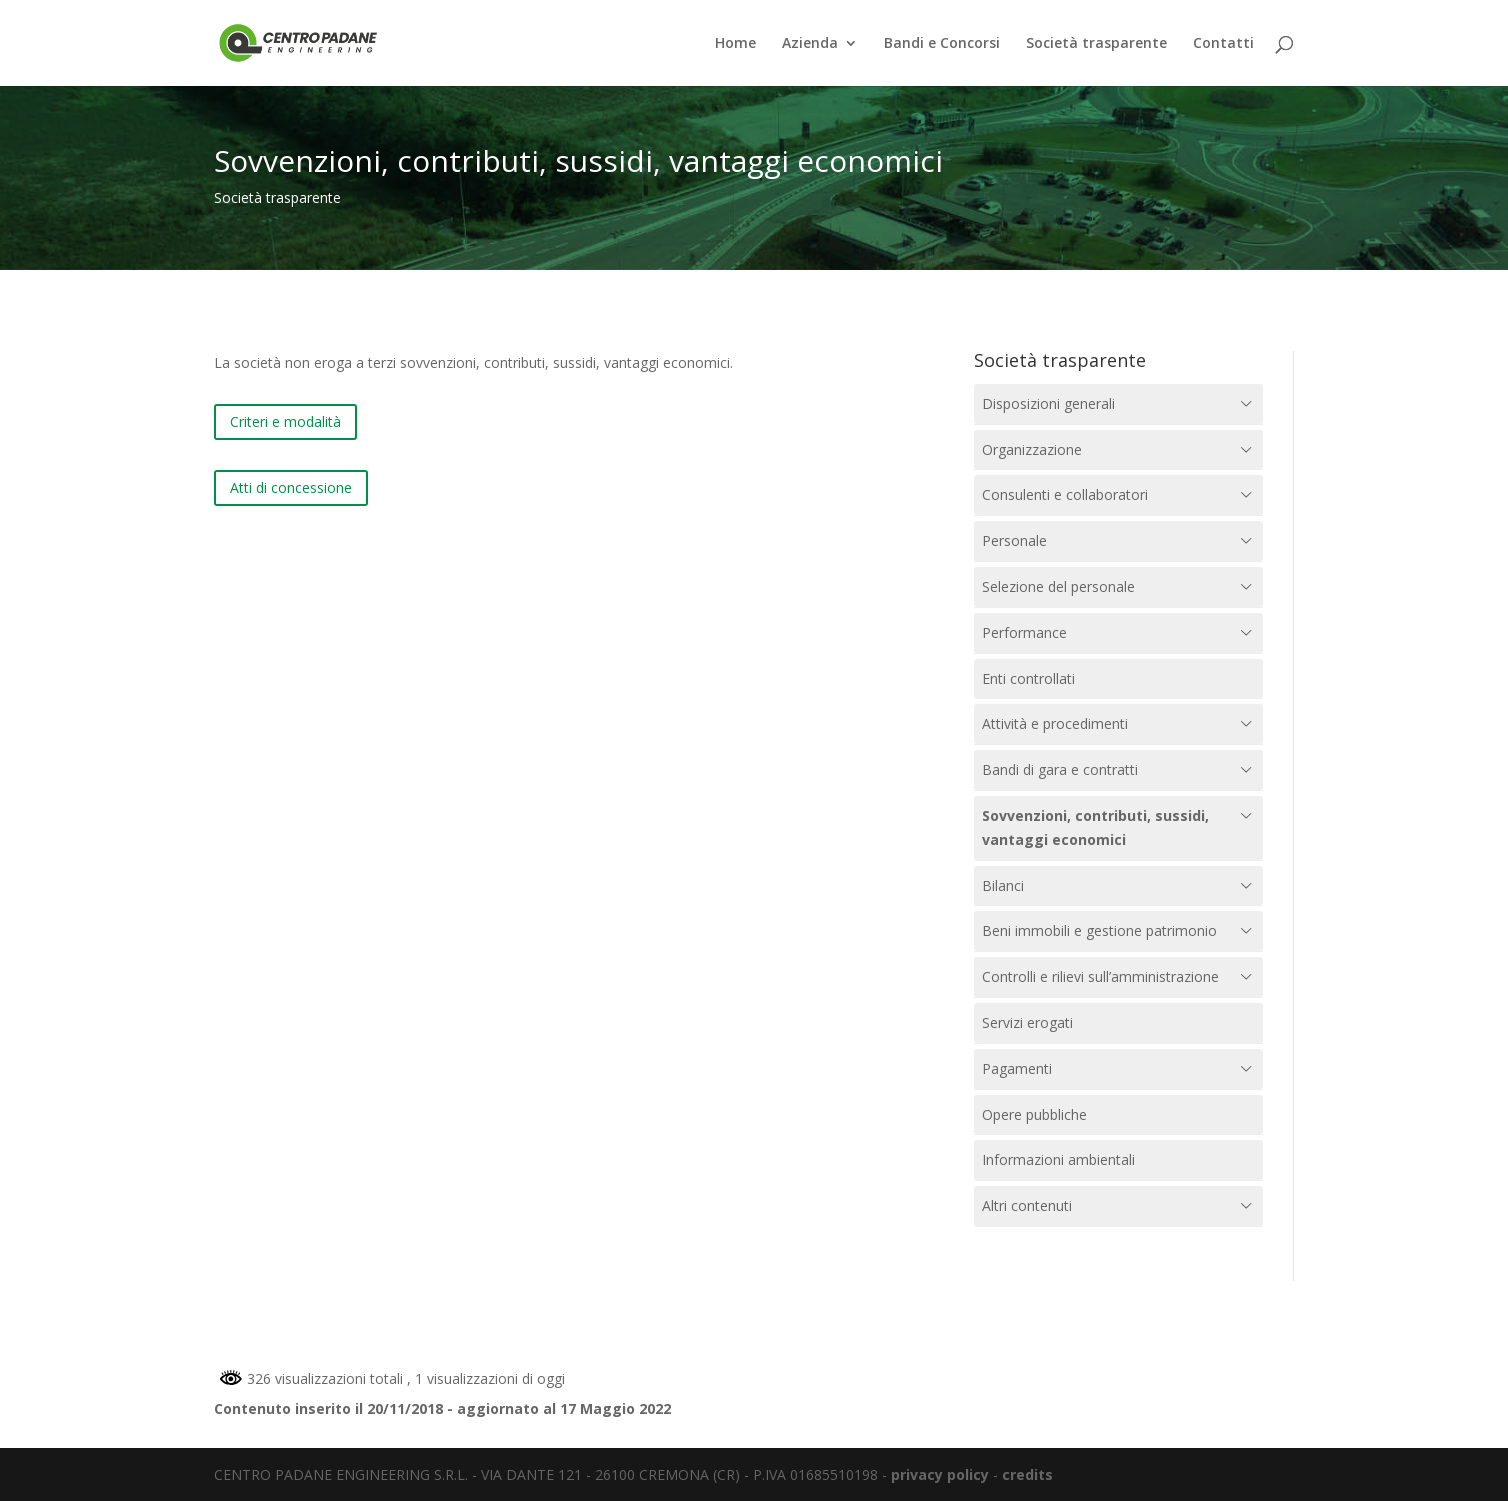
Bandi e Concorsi (942, 44)
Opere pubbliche (1034, 1114)
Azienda (810, 44)
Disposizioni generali (1048, 403)
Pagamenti (1017, 1068)
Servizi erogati (1027, 1022)
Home (735, 44)
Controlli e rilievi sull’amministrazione (1100, 976)
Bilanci (1003, 885)
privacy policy (940, 1474)
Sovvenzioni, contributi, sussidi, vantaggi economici (1095, 827)
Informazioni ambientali (1058, 1159)
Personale (1014, 540)
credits (1027, 1474)
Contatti (1223, 44)
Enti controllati (1028, 678)
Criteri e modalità (285, 421)
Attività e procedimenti (1055, 723)
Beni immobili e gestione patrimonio (1099, 930)
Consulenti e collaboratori (1065, 494)
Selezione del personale (1058, 586)
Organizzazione (1032, 449)
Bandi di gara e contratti (1060, 769)
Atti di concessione (291, 487)
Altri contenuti (1027, 1205)
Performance (1024, 632)
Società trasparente (1096, 44)
